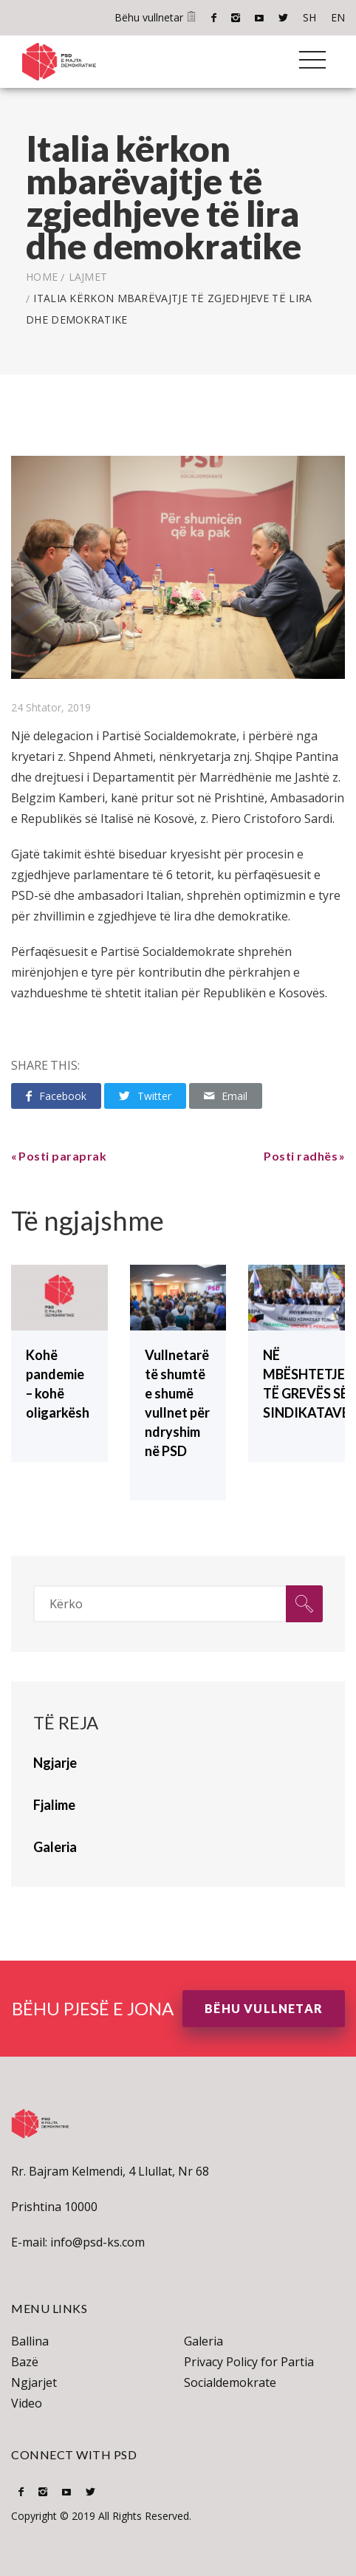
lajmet (88, 277)
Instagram (235, 18)
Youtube (259, 18)
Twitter (283, 18)
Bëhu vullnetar (155, 17)
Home (42, 277)
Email (225, 1095)
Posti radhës (301, 1156)
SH (309, 17)
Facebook (214, 18)
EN (338, 17)
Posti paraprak (62, 1156)
